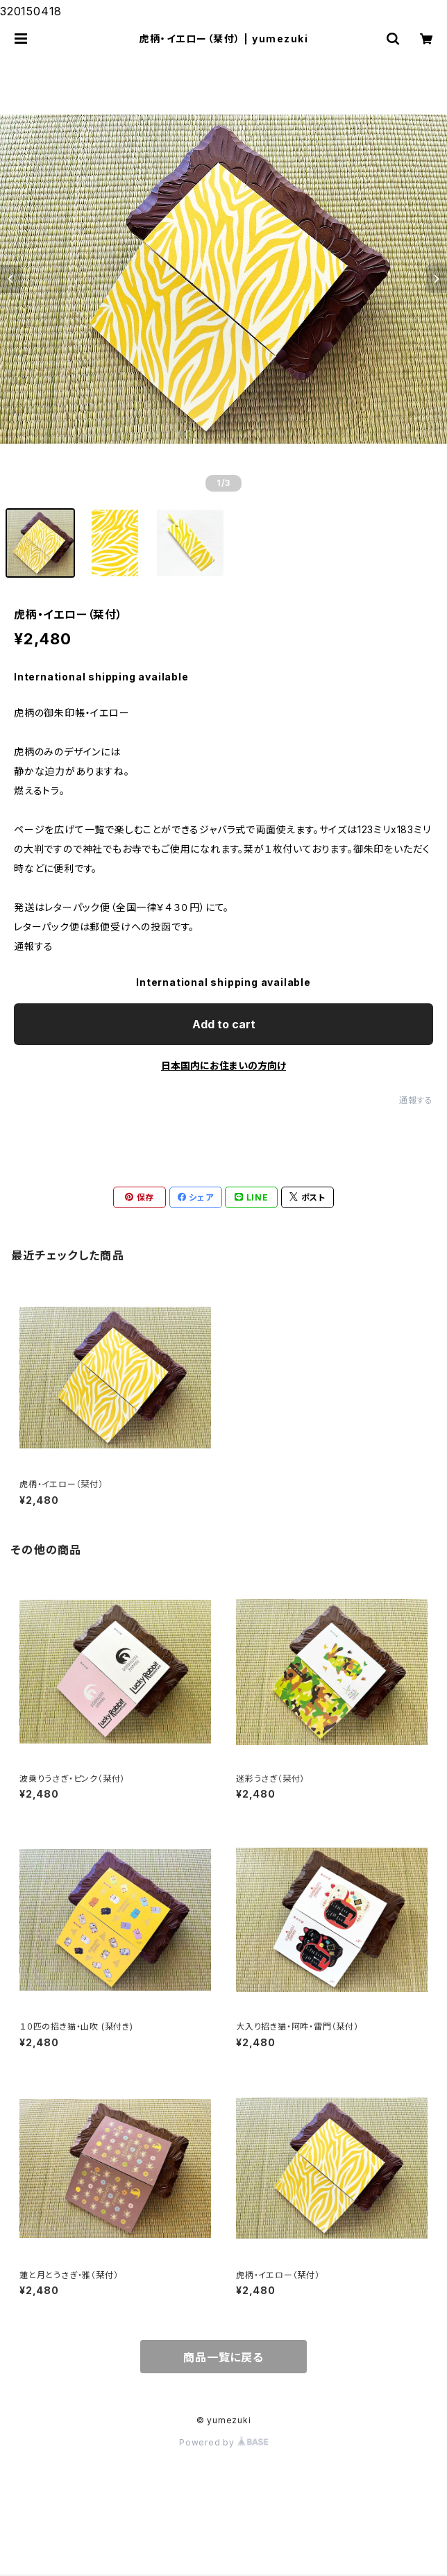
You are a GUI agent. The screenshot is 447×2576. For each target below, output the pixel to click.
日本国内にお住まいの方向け (223, 1065)
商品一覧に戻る (223, 2357)
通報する (416, 1100)
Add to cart (223, 1024)
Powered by (223, 2442)
